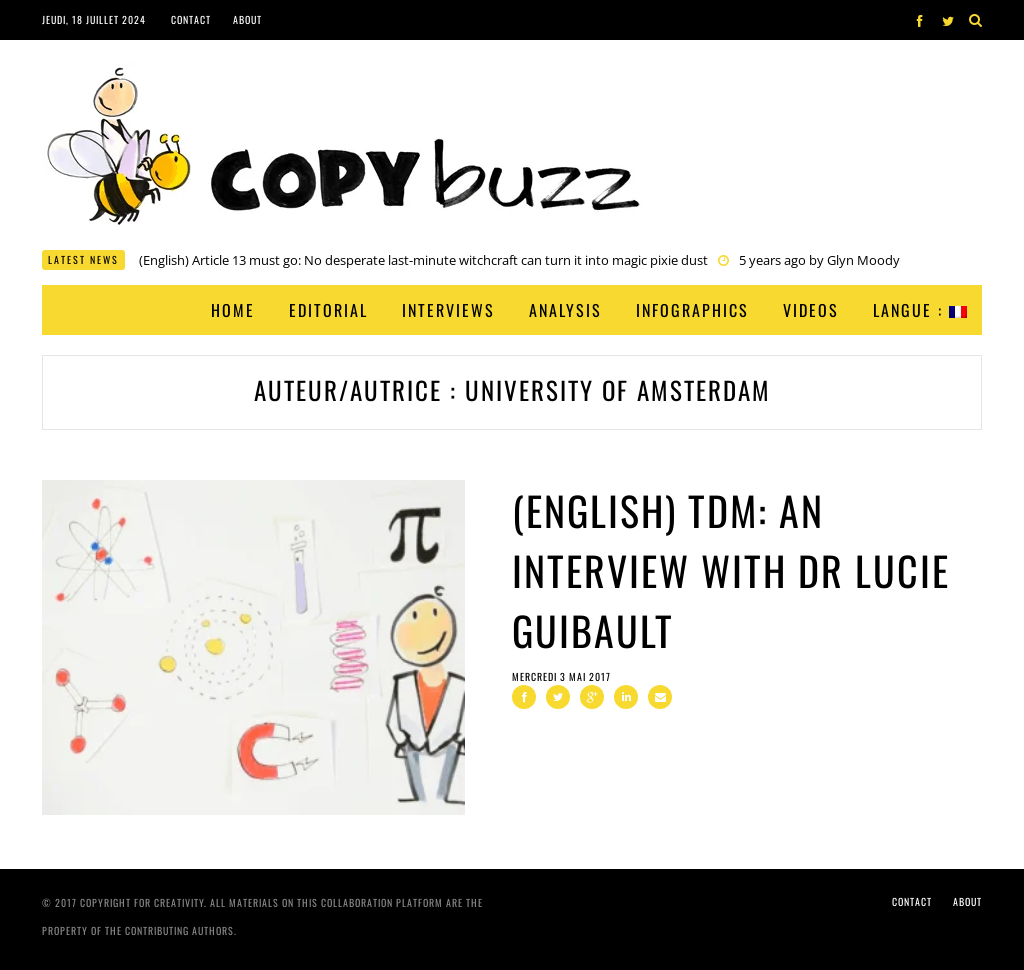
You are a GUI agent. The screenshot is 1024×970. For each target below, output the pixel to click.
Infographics (692, 310)
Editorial (328, 310)
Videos (811, 310)
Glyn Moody (863, 260)
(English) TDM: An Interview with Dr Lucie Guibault (731, 570)
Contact (191, 19)
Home (233, 310)
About (247, 19)
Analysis (565, 310)
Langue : (920, 310)
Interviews (448, 310)
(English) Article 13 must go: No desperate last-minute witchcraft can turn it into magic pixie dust (423, 260)
